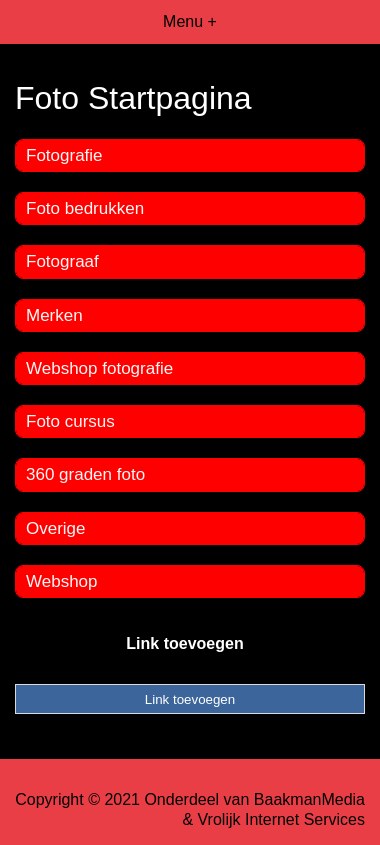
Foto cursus (70, 421)
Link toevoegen (184, 643)
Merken (54, 315)
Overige (56, 528)
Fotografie (64, 155)
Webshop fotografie (99, 368)
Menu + (190, 21)
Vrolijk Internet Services (281, 819)
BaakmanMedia (309, 799)
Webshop (62, 581)
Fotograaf (62, 261)
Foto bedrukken (85, 208)
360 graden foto (85, 474)
